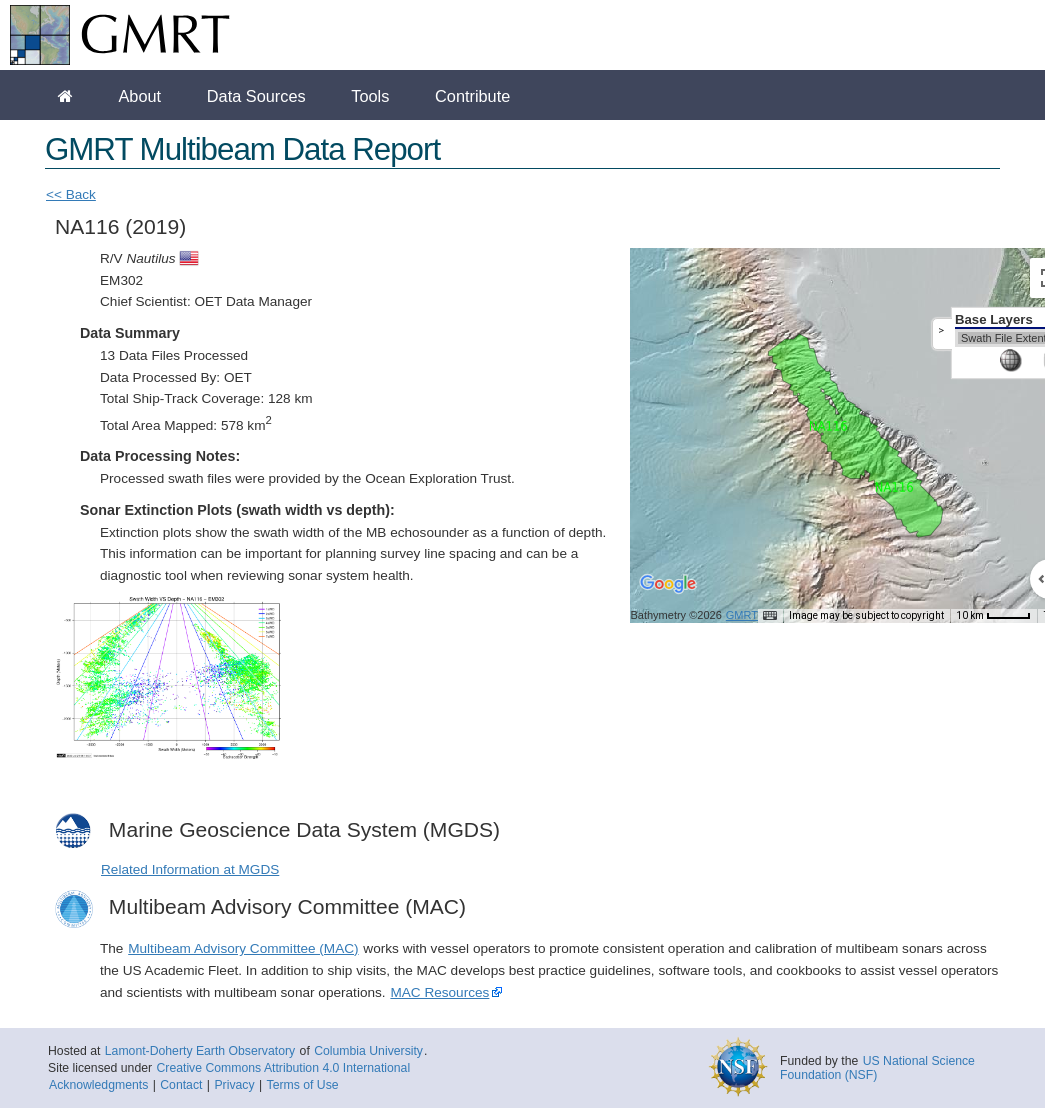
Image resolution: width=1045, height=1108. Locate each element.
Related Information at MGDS (190, 869)
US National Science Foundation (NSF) (877, 1068)
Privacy (234, 1085)
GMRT (742, 615)
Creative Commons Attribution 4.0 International (283, 1068)
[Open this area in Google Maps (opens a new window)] (668, 597)
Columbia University (368, 1051)
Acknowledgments (98, 1085)
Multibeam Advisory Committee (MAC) (243, 948)
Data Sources (256, 96)
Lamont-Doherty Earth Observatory (200, 1051)
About (139, 96)
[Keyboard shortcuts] (770, 616)
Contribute (472, 96)
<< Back (71, 194)
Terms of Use (303, 1085)
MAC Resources (439, 992)
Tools (370, 96)
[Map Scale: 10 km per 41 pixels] (993, 616)
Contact (181, 1085)
